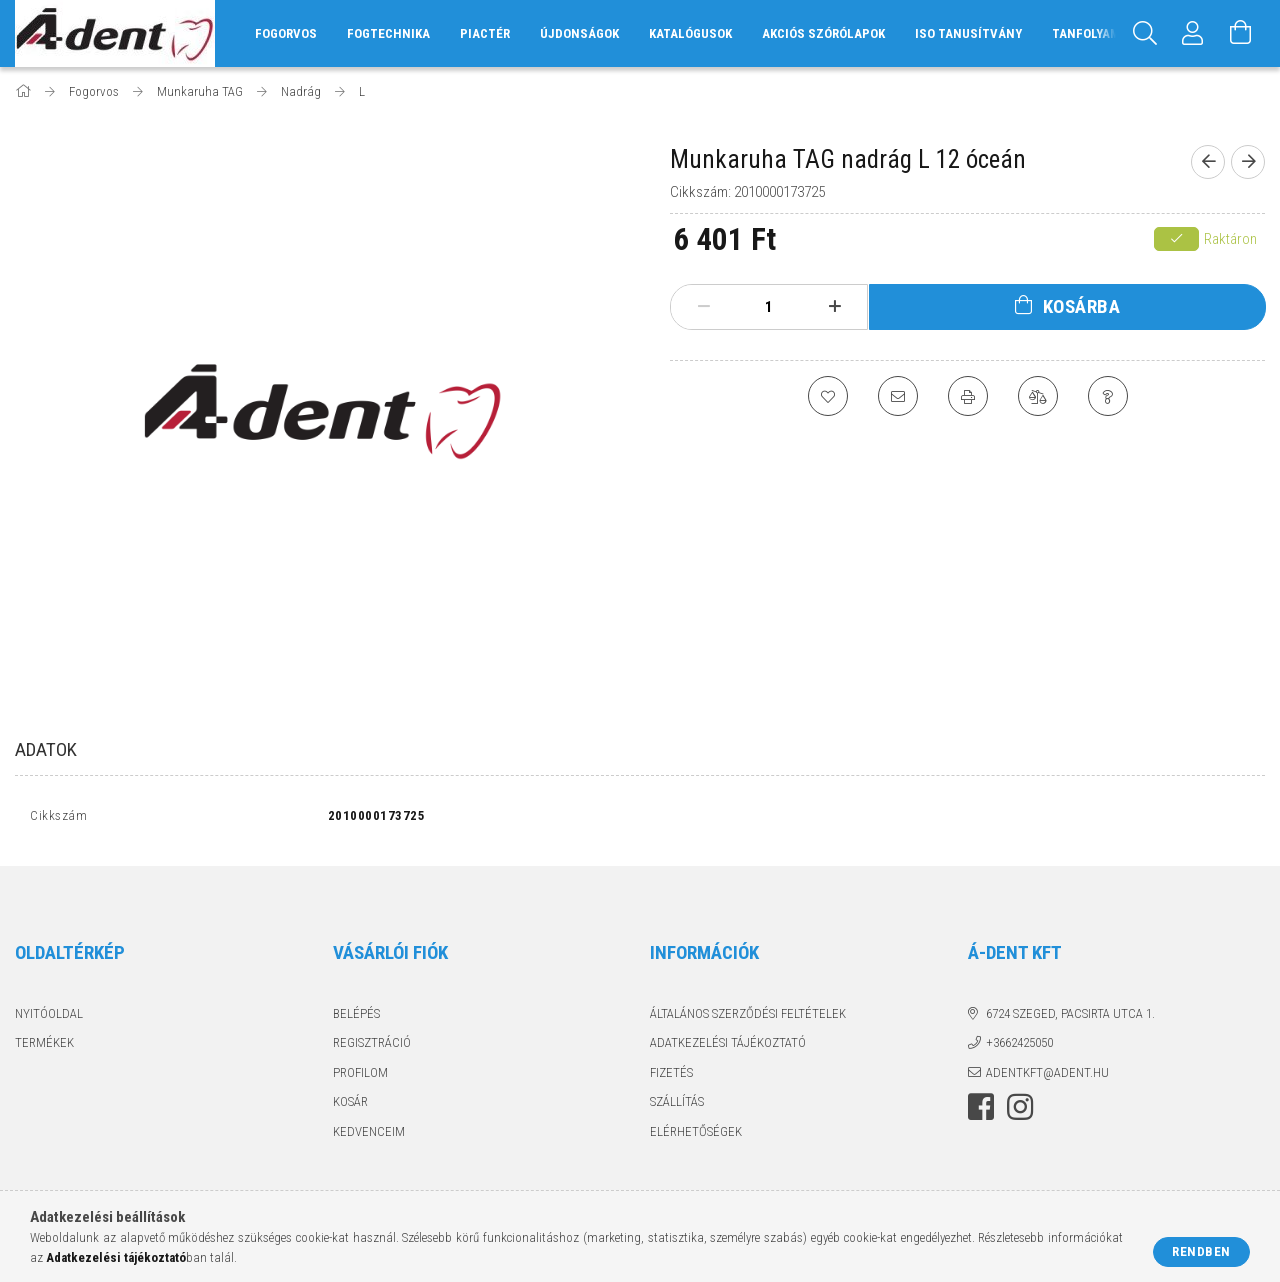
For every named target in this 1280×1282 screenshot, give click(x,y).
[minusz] (703, 307)
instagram (1020, 1112)
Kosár (350, 1106)
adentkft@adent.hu (1047, 1076)
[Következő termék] (1248, 162)
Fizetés (671, 1076)
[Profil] (1193, 33)
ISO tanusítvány (968, 33)
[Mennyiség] (769, 307)
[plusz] (834, 307)
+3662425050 (1019, 1047)
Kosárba (1082, 306)
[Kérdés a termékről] (1108, 396)
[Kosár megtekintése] (1241, 33)
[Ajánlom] (898, 396)
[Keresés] (1145, 33)
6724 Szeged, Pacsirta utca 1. (1070, 1017)
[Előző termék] (1208, 162)
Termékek (44, 1047)
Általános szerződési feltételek (748, 1017)
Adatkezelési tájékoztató (728, 1047)
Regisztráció (372, 1047)
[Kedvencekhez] (828, 396)
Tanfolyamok (1093, 33)
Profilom (360, 1076)
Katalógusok (690, 33)
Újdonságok (579, 33)
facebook (981, 1112)
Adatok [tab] (46, 749)
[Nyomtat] (968, 396)
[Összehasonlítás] (1038, 396)
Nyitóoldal (49, 1017)
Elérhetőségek (696, 1135)
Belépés (356, 1017)
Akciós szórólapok (823, 33)
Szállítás (677, 1106)
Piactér (485, 33)
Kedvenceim (369, 1135)
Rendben (1201, 1251)
